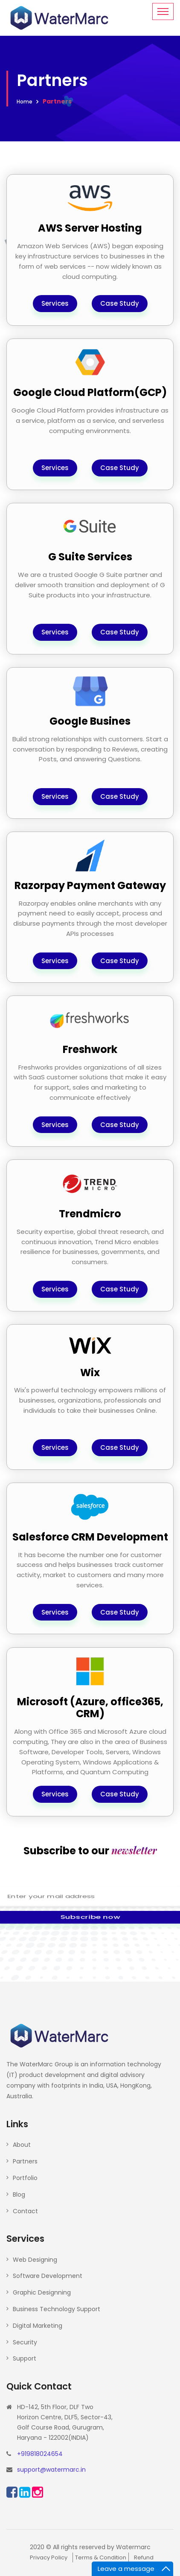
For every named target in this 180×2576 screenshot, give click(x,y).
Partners (25, 2161)
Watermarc (133, 2547)
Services (55, 303)
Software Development (47, 2276)
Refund (144, 2557)
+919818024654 (40, 2454)
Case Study (119, 303)
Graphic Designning (42, 2292)
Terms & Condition (100, 2557)
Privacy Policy (48, 2557)
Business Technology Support (56, 2309)
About (22, 2144)
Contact (25, 2211)
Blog (19, 2194)
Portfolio (25, 2178)
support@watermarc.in (51, 2469)
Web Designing (35, 2259)
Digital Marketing (37, 2325)
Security (25, 2342)
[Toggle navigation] (163, 11)
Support (24, 2358)
